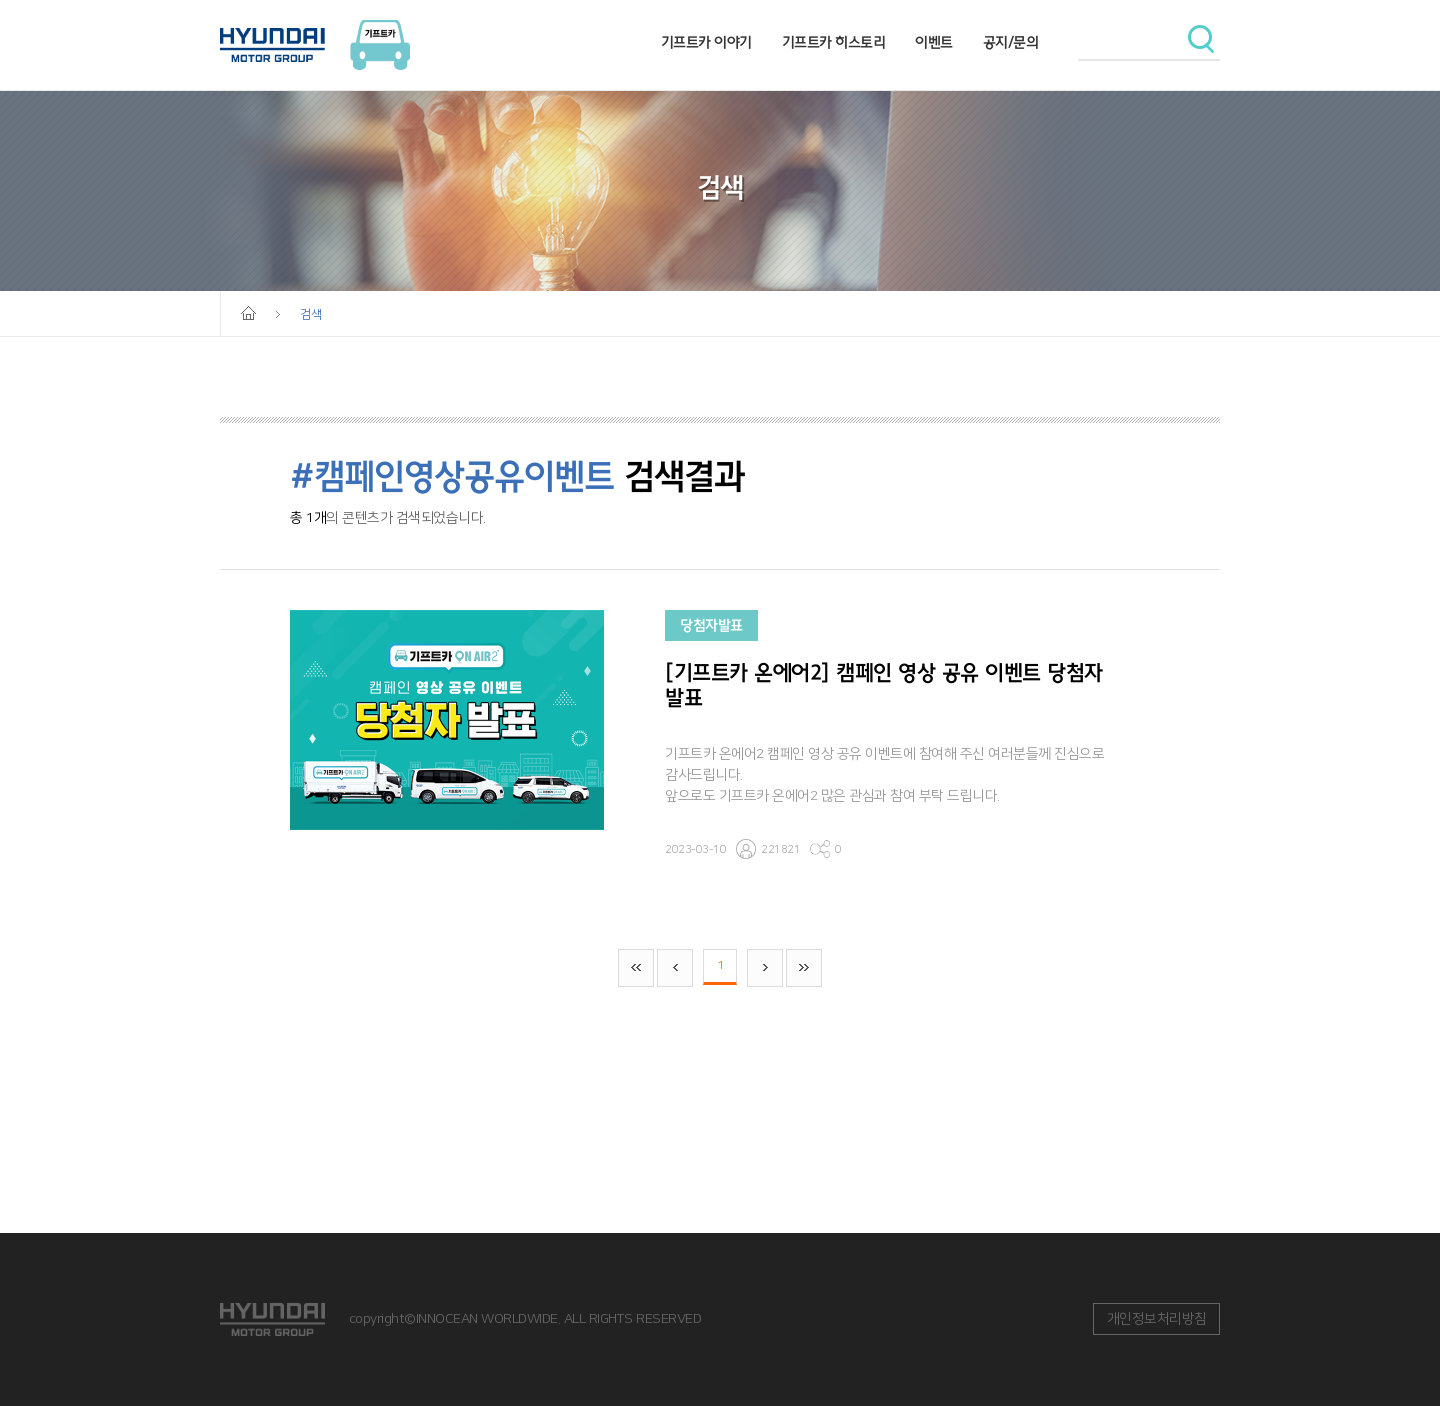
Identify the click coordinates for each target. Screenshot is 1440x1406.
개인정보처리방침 (1157, 1319)
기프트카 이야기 (706, 42)
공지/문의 (1011, 42)
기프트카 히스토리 (834, 42)
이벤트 (934, 42)
